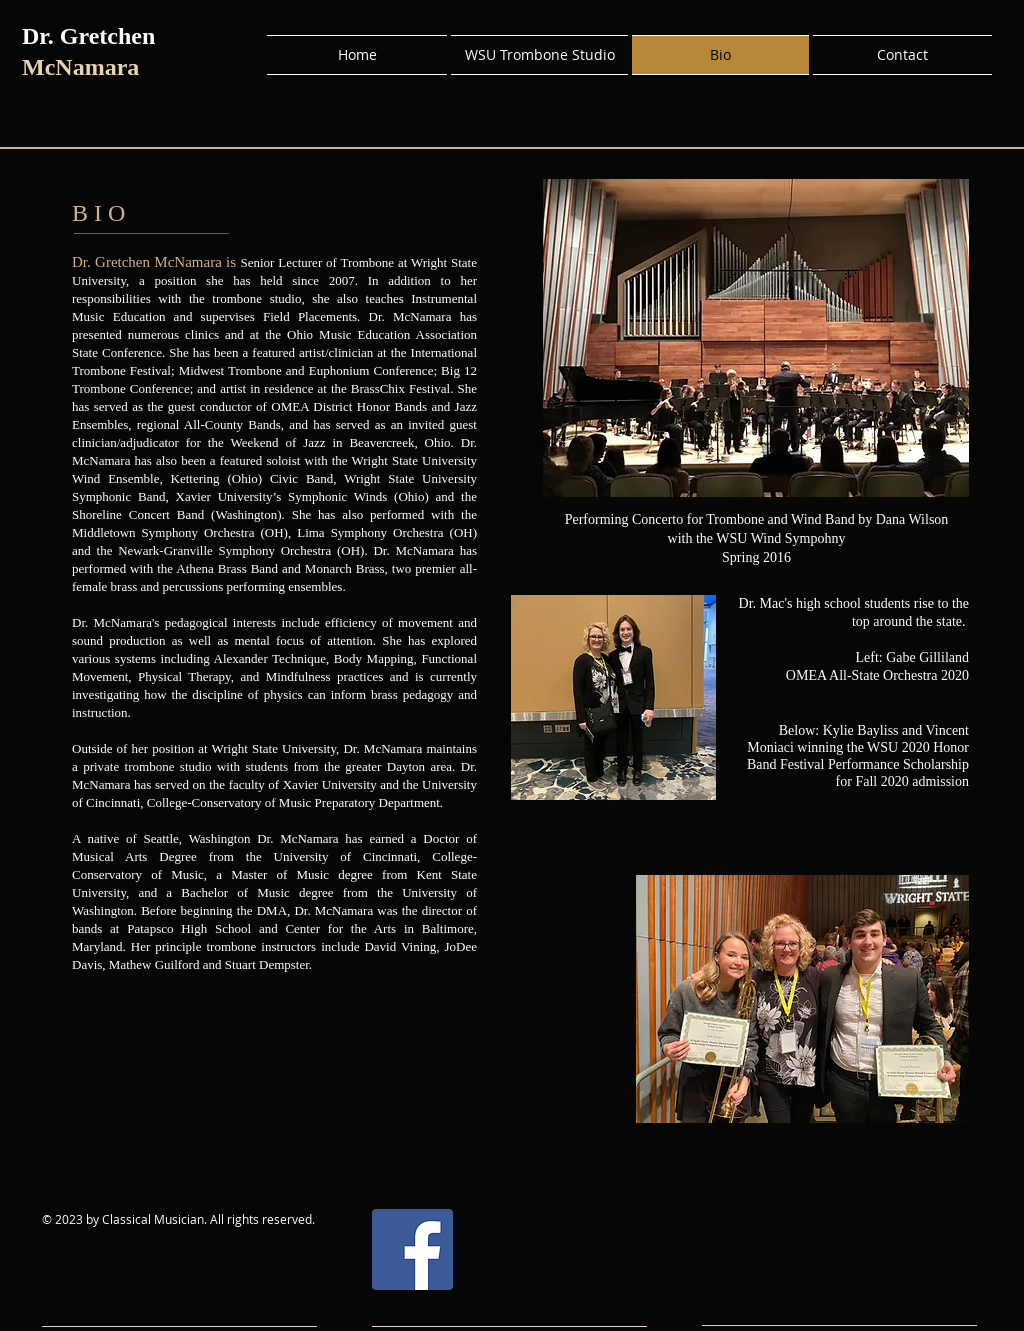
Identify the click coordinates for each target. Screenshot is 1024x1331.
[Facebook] (412, 1249)
